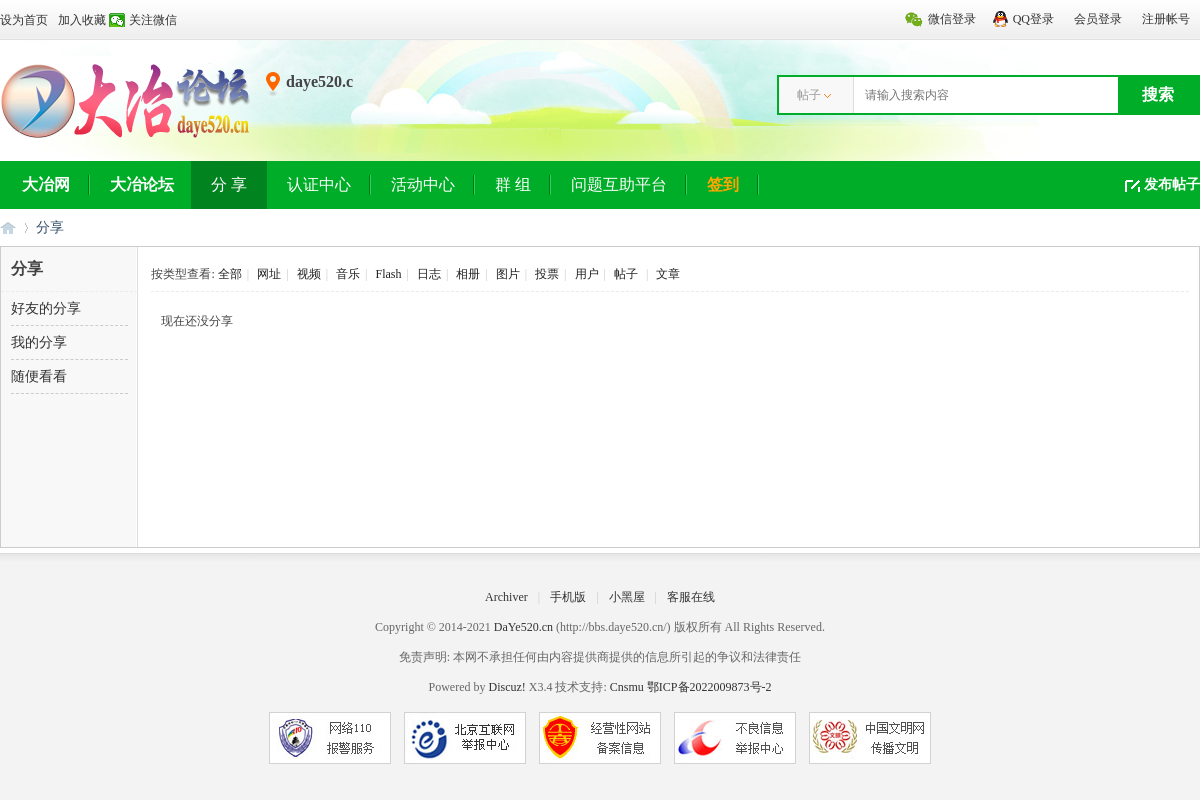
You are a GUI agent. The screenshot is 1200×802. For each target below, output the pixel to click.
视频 (309, 274)
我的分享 (39, 342)
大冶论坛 (142, 184)
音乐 (348, 274)
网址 (269, 274)
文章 (668, 274)
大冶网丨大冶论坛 (8, 227)
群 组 (513, 184)
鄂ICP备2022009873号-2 (709, 687)
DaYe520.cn (523, 627)
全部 (230, 274)
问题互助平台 (619, 184)
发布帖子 (1172, 184)
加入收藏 (82, 20)
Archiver (506, 597)
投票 (547, 274)
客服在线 (691, 597)
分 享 (229, 184)
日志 (429, 274)
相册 (468, 274)
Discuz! (506, 687)
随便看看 (39, 376)
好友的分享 (46, 308)
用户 (587, 274)
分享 (50, 227)
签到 (723, 184)
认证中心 (319, 184)
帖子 (809, 95)
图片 (508, 274)
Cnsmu (628, 687)
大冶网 (46, 184)
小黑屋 (627, 597)
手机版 (568, 597)
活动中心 (423, 184)
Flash (388, 274)
